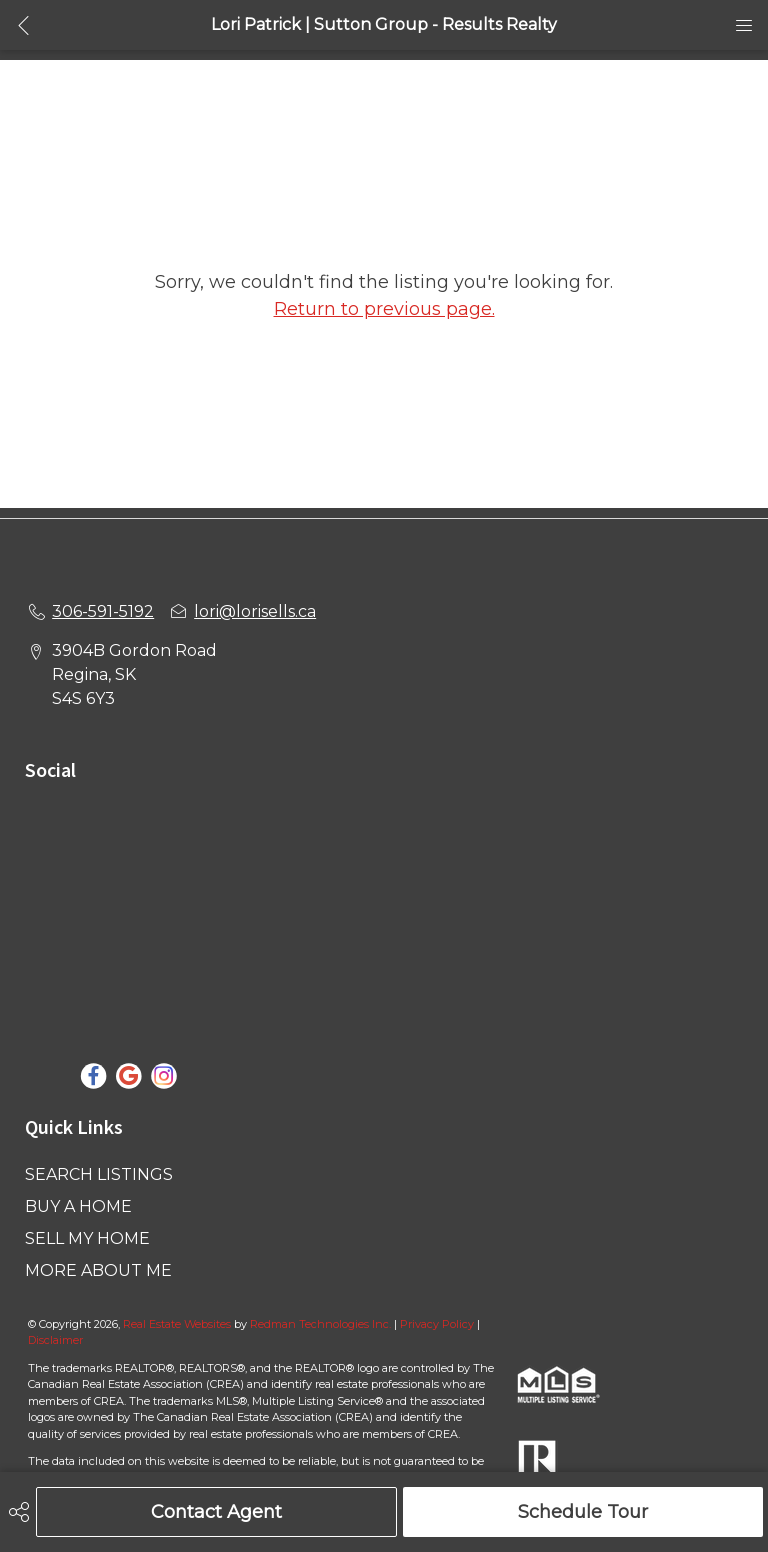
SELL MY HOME (87, 1238)
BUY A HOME (78, 1206)
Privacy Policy (437, 1324)
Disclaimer (55, 1340)
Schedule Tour (583, 1512)
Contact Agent (216, 1512)
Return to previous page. (384, 309)
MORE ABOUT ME (98, 1270)
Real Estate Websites (178, 1324)
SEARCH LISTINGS (99, 1174)
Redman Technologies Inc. (322, 1324)
